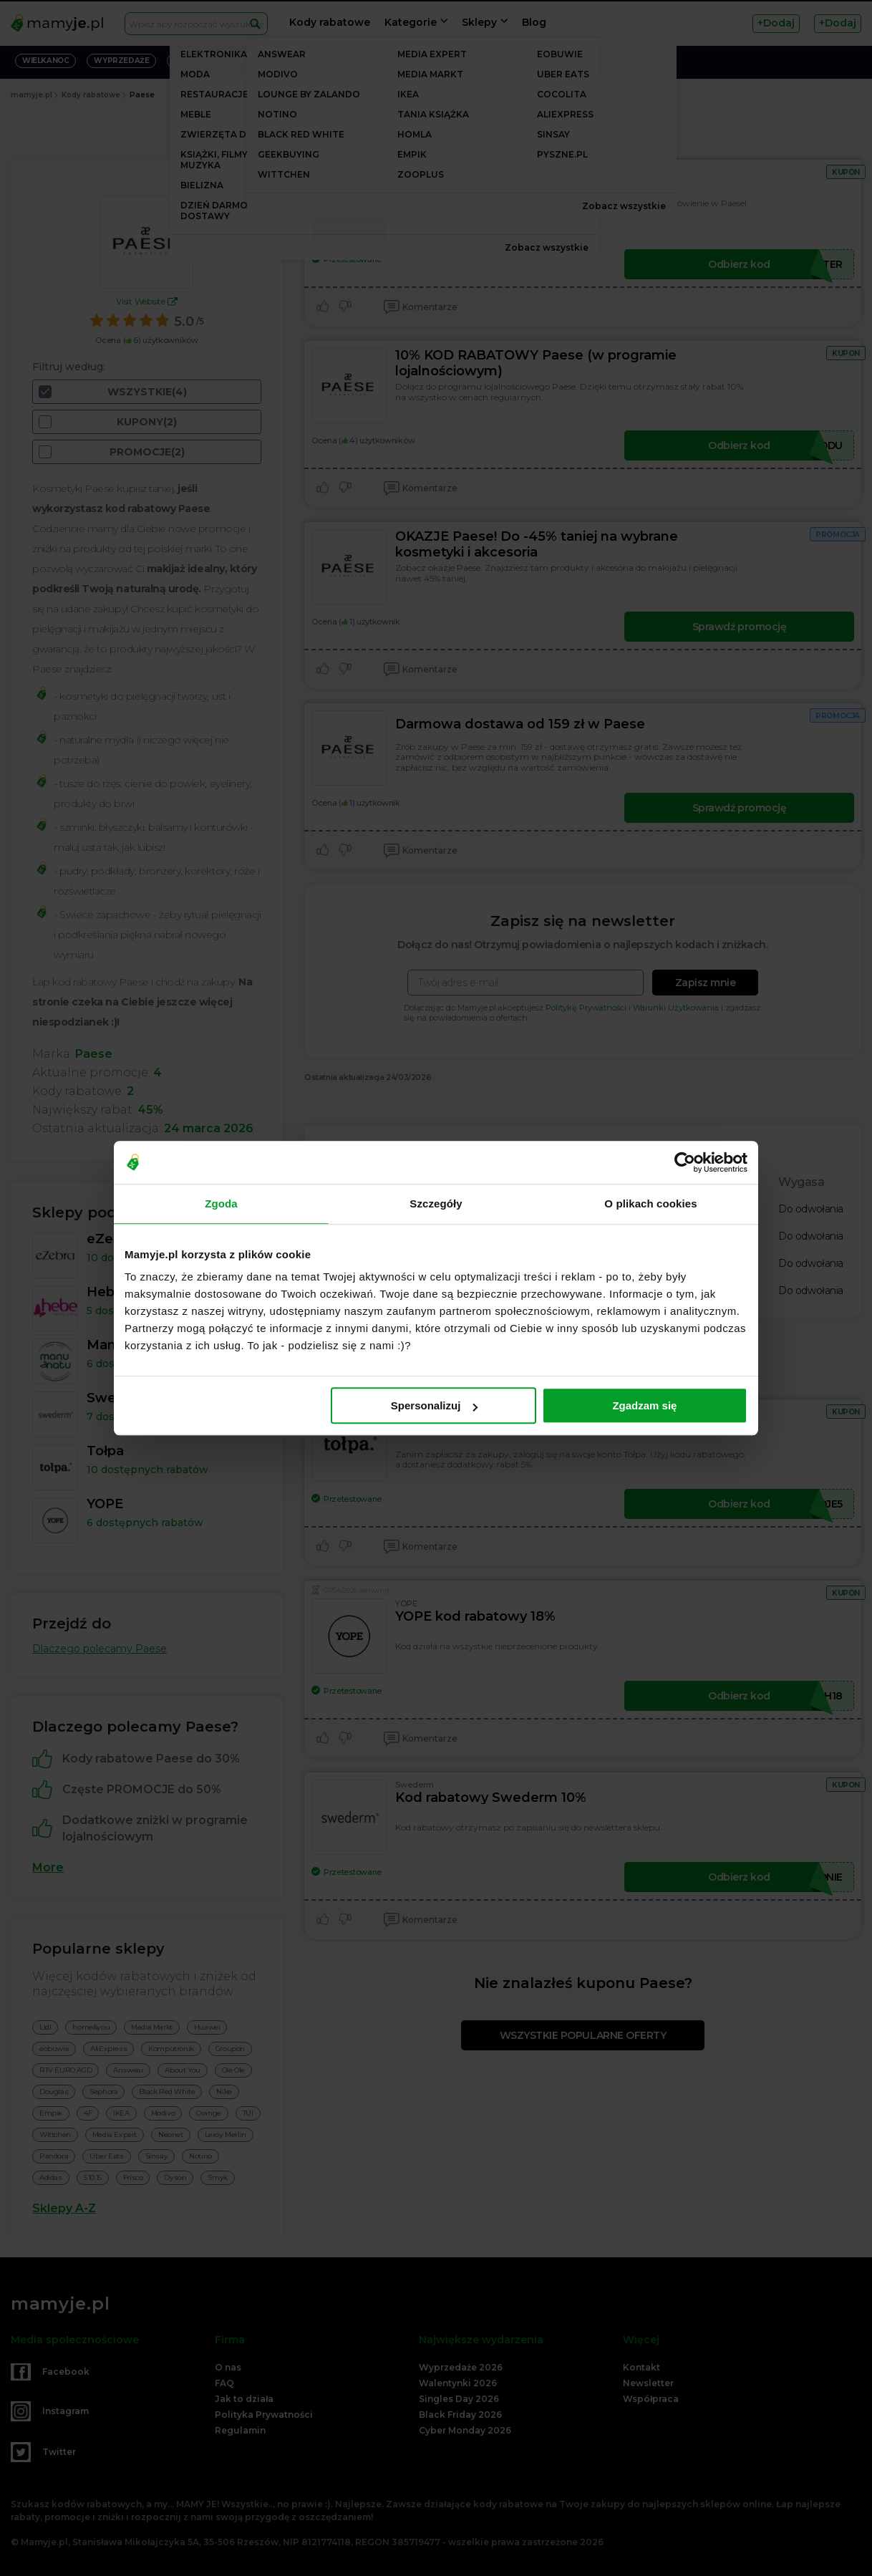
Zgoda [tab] (221, 1203)
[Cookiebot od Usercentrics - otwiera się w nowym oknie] (684, 1162)
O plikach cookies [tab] (650, 1203)
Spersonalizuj (434, 1405)
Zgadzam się (644, 1405)
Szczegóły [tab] (436, 1203)
